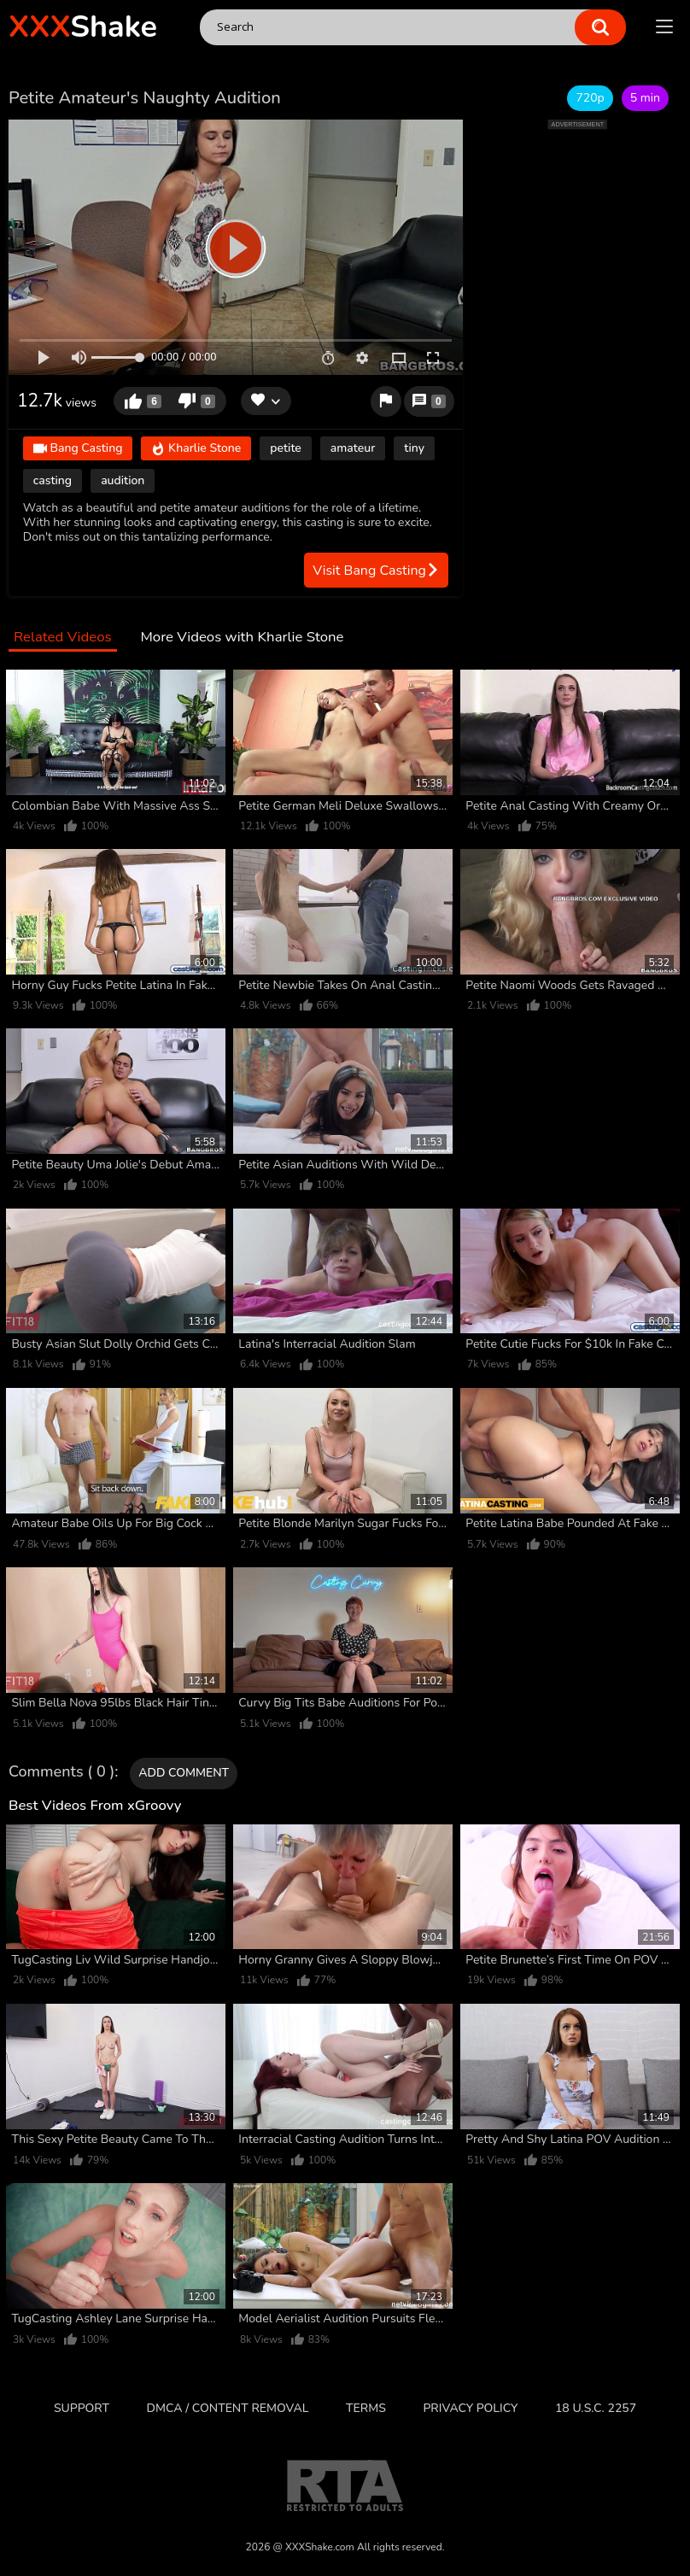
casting (52, 480)
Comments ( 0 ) (61, 1772)
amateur (352, 448)
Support (81, 2408)
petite (285, 448)
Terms (366, 2408)
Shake (83, 27)
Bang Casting (78, 449)
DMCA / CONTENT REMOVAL (228, 2408)
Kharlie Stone (196, 449)
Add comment (183, 1773)
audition (122, 480)
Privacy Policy (470, 2408)
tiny (414, 448)
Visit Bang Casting (376, 570)
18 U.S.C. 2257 (595, 2408)
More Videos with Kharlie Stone (241, 638)
